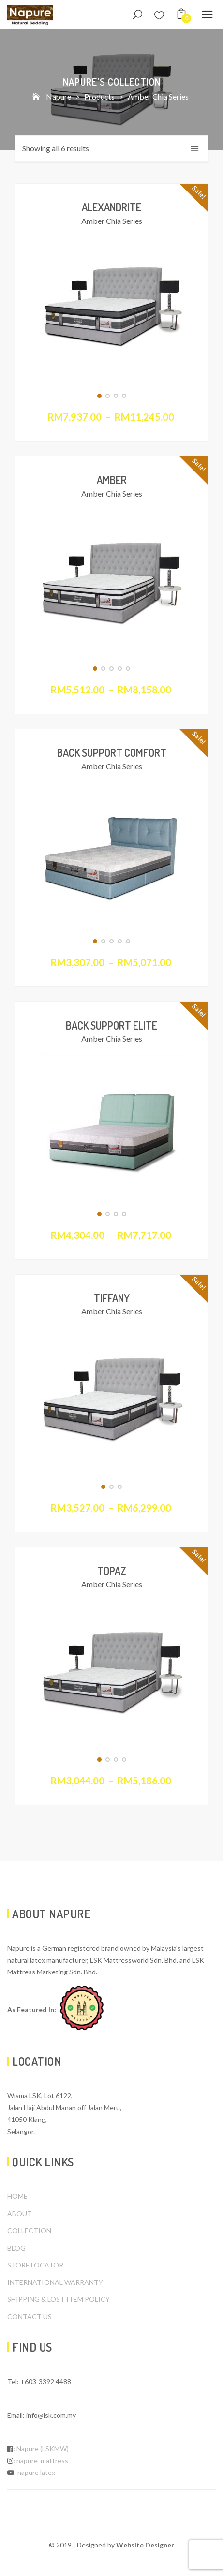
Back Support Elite (111, 1025)
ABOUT (19, 2213)
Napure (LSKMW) (42, 2448)
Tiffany (112, 1298)
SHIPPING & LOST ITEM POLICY (58, 2299)
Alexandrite (111, 207)
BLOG (16, 2248)
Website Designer (145, 2545)
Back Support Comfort (111, 752)
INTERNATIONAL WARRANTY (55, 2282)
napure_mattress (42, 2461)
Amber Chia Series (111, 220)
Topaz (111, 1570)
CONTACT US (29, 2316)
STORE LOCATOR (35, 2265)
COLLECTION (29, 2230)
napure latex (36, 2472)
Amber (112, 479)
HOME (17, 2196)
